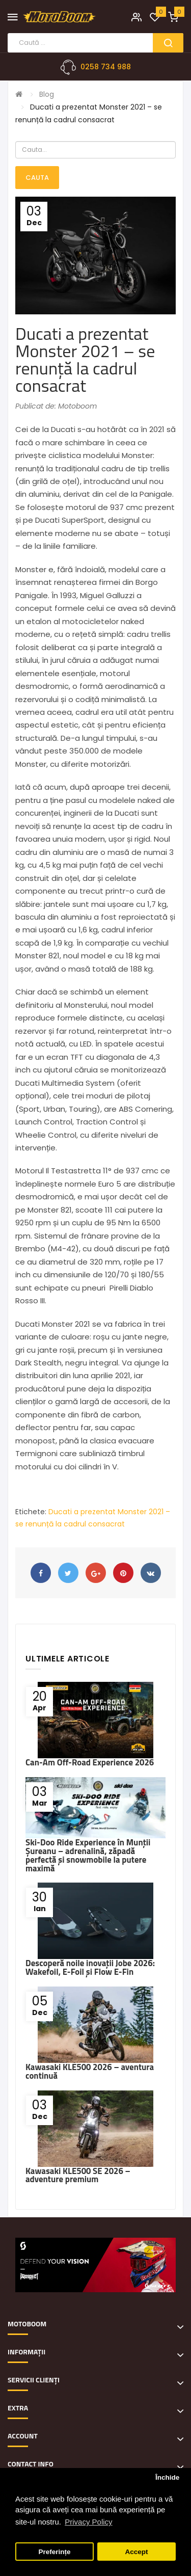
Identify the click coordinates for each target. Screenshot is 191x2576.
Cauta (37, 177)
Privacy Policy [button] (88, 2521)
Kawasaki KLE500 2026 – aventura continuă (89, 2071)
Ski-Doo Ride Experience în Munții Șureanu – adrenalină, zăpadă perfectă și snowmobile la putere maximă (87, 1855)
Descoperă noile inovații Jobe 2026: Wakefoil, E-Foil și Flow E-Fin (90, 1967)
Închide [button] (167, 2477)
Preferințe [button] (55, 2552)
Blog (46, 94)
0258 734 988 (105, 67)
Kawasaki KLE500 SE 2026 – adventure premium (77, 2175)
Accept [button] (136, 2552)
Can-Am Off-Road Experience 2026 (89, 1762)
